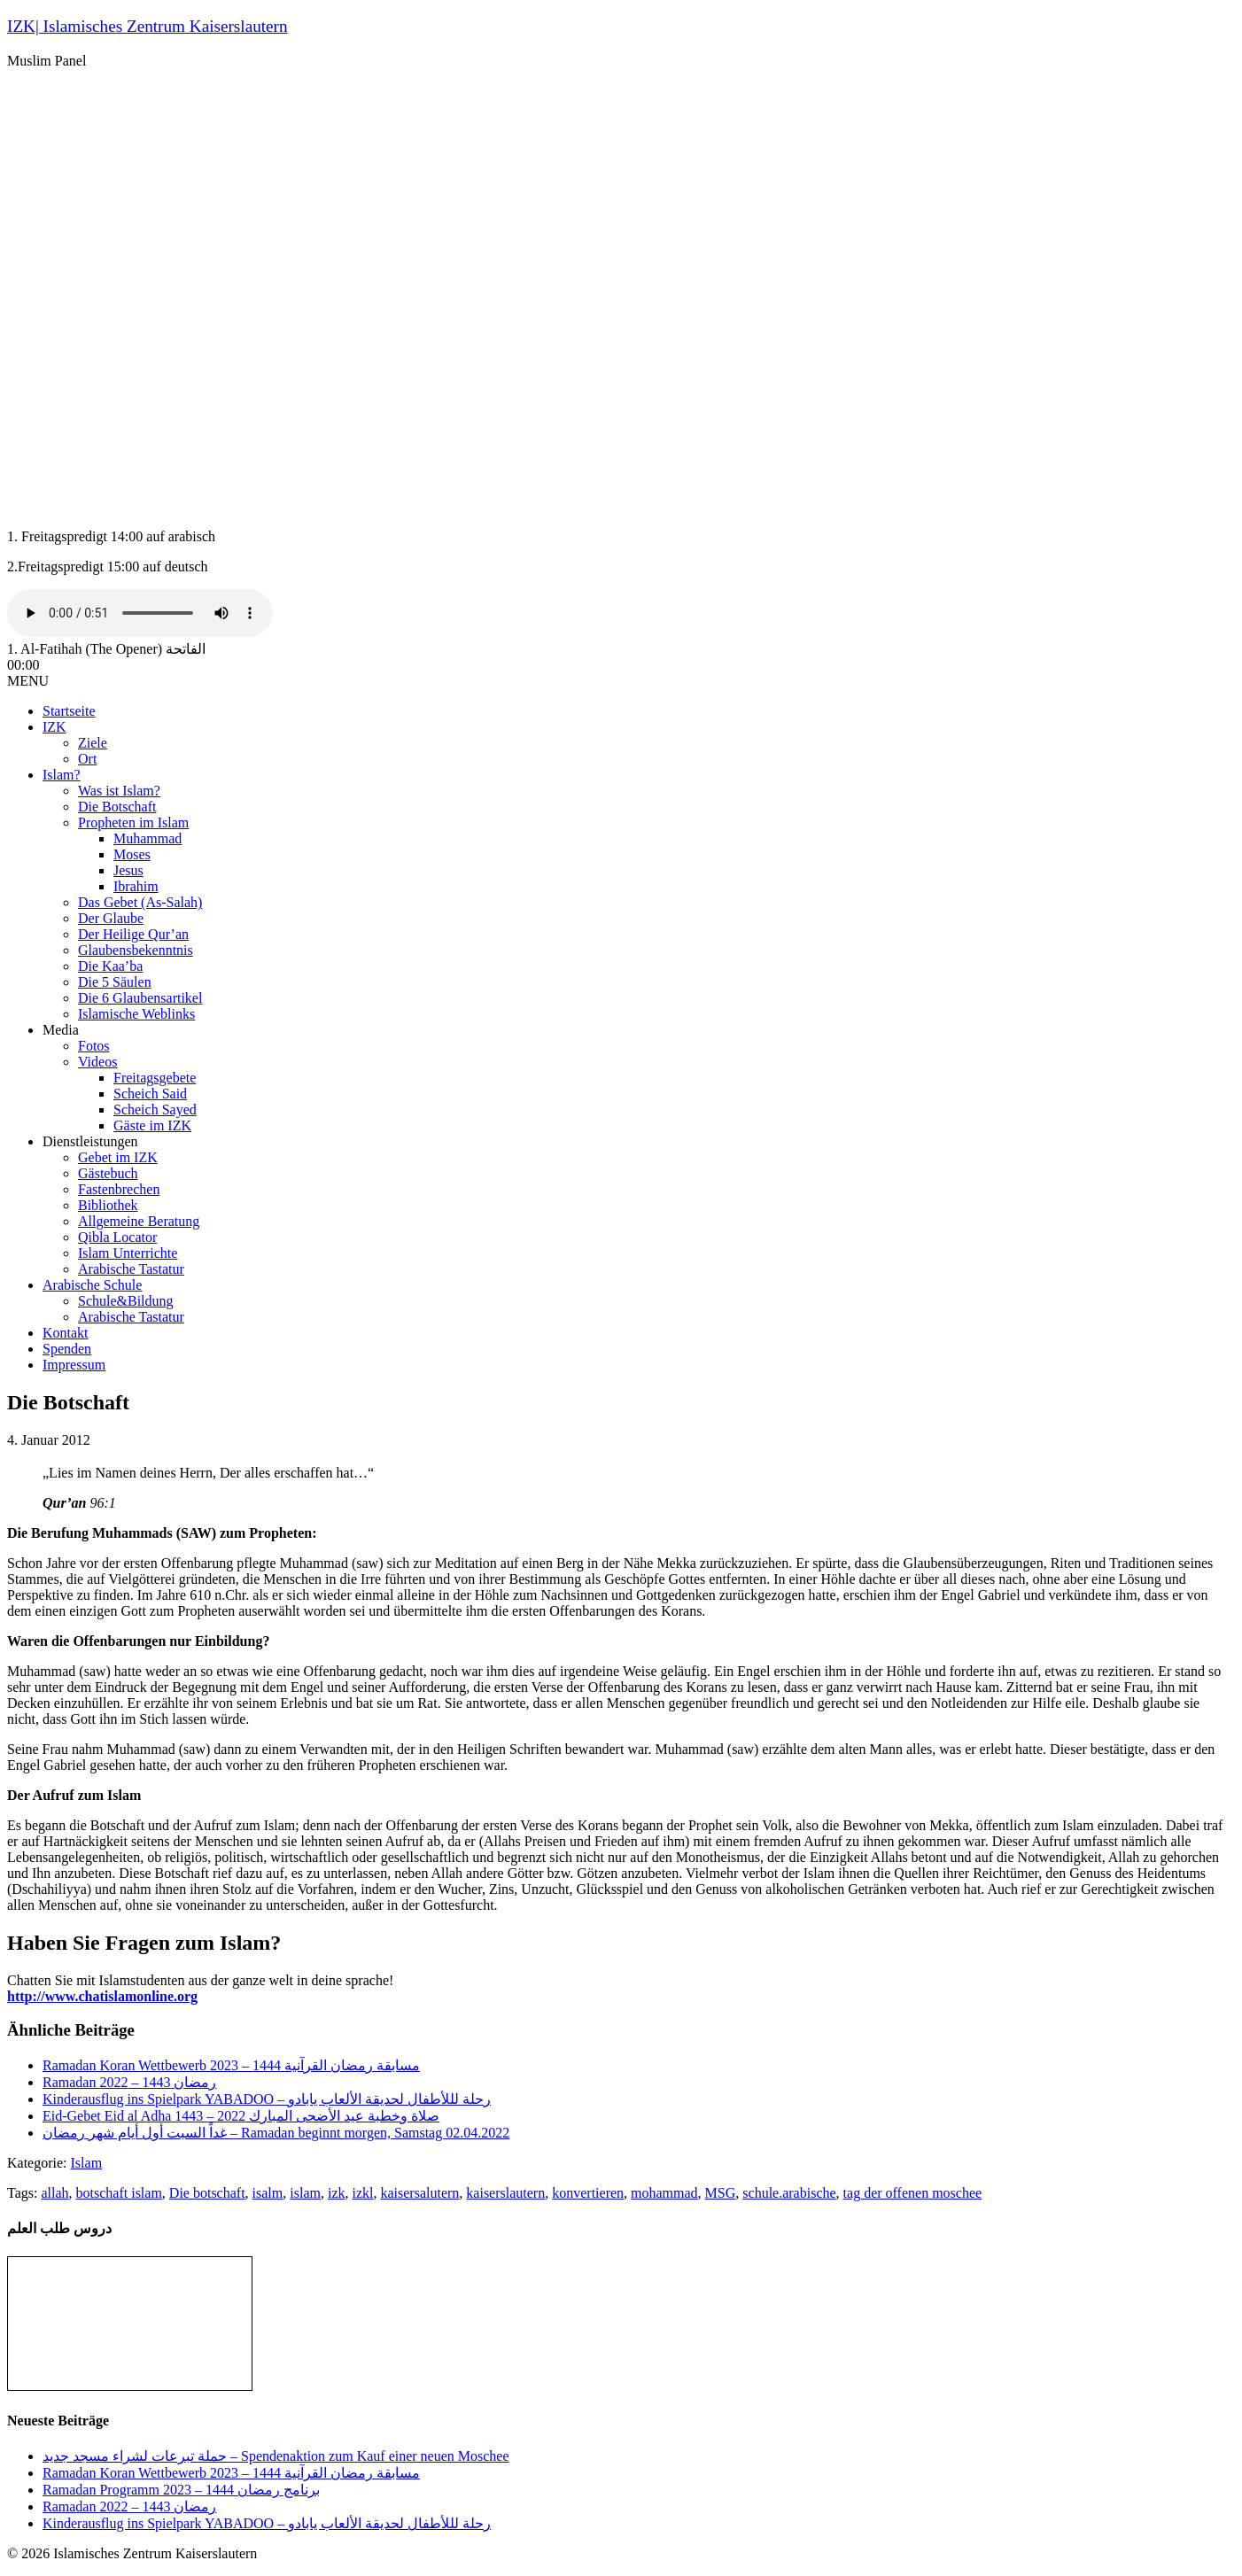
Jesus (128, 870)
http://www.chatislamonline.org (102, 1996)
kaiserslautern (505, 2192)
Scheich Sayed (155, 1109)
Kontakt (66, 1332)
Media (61, 1029)
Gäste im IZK (152, 1125)
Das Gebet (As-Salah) (140, 902)
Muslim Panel (46, 60)
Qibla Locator (117, 1237)
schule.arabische (788, 2192)
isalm (267, 2192)
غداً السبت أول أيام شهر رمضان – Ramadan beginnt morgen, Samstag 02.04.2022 (276, 2132)
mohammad (664, 2192)
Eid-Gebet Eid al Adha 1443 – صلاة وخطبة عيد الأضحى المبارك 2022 (241, 2115)
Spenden (67, 1348)
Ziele (92, 742)
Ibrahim (136, 886)
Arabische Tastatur (131, 1268)
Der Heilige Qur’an (133, 934)
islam (305, 2192)
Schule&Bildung (126, 1300)
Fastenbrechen (118, 1189)
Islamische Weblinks (136, 1013)
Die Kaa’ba (110, 966)
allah (54, 2192)
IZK (54, 726)
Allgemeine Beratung (138, 1221)
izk (336, 2192)
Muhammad (147, 838)
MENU (28, 680)
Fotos (94, 1045)
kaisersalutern (419, 2192)
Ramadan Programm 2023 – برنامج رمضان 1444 (181, 2489)
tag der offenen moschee (912, 2192)
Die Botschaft (117, 806)
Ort (87, 758)
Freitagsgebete (154, 1077)
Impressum (74, 1364)
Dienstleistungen (90, 1141)
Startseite (69, 710)
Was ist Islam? (119, 790)
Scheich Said (150, 1093)
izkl (362, 2192)
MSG (720, 2192)
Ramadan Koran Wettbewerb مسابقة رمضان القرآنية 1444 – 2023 (231, 2065)
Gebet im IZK (118, 1157)
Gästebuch (108, 1173)
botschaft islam (119, 2192)
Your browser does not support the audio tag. (140, 613)
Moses (132, 854)
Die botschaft (207, 2192)
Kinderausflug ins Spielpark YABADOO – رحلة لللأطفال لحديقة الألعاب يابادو (267, 2099)
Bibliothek (108, 1205)
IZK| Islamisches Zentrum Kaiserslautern (147, 26)
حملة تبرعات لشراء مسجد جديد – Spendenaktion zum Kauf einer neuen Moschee (276, 2455)
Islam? (62, 774)
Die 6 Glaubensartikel (140, 997)
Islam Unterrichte (127, 1253)
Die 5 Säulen (114, 981)
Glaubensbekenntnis (135, 950)
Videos (97, 1061)
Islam (87, 2162)
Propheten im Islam (133, 822)
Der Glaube (111, 918)
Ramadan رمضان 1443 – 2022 (129, 2082)
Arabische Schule (92, 1284)
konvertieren (588, 2192)
